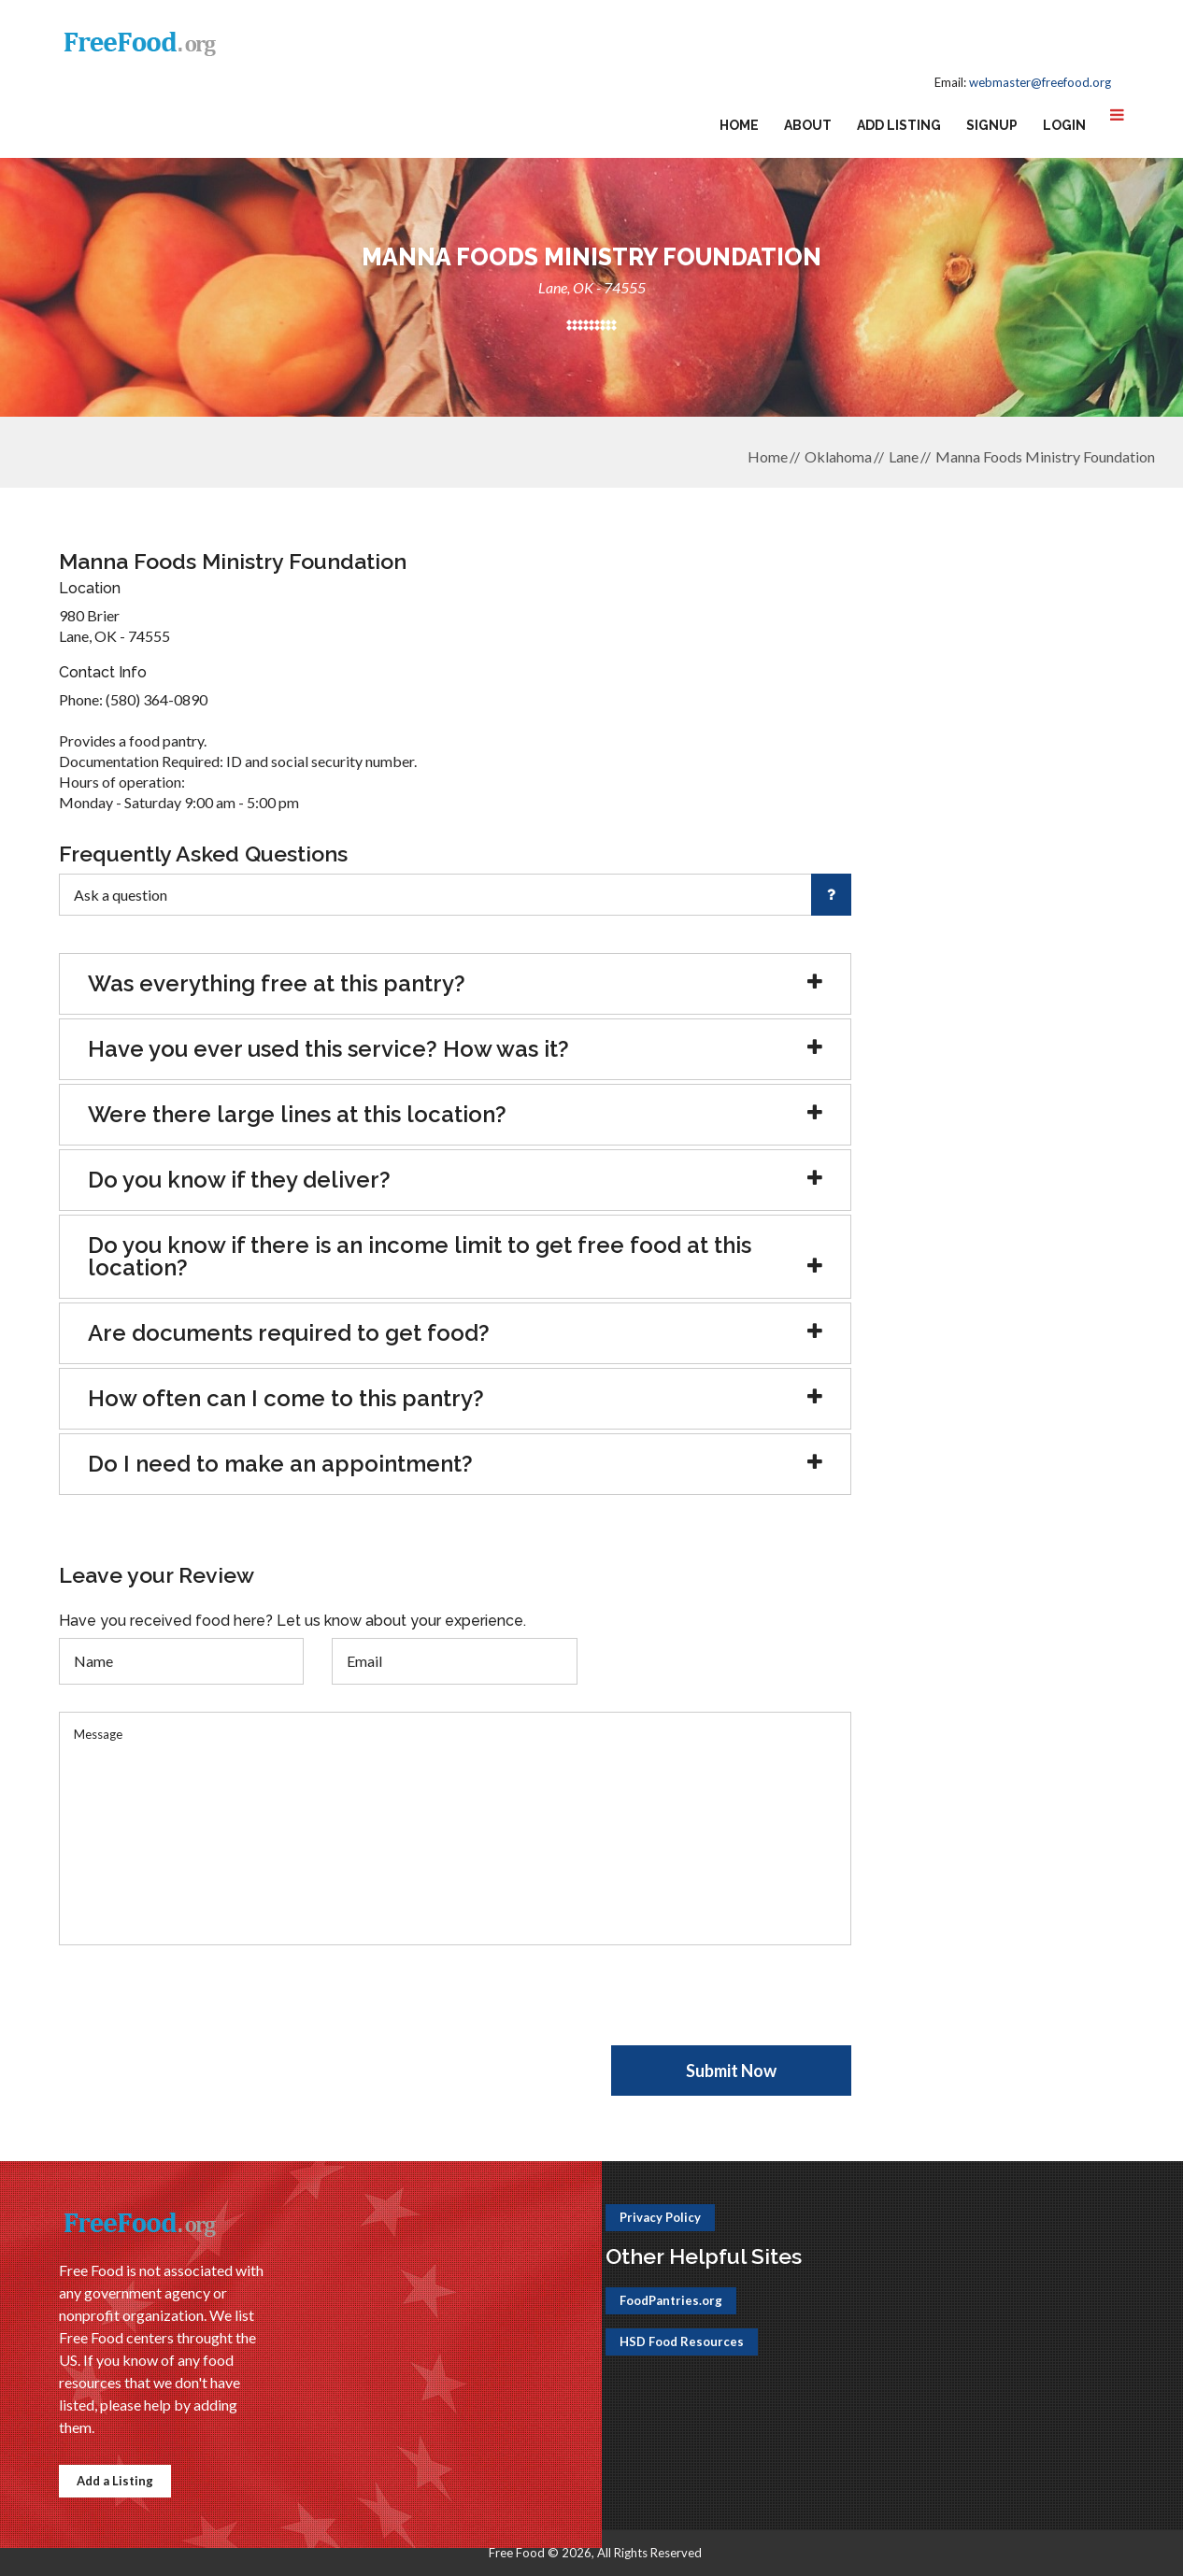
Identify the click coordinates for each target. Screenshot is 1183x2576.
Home (739, 125)
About (808, 125)
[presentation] (201, 2008)
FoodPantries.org (671, 2300)
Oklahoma (838, 456)
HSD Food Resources (682, 2341)
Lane (904, 456)
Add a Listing (115, 2480)
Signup (992, 125)
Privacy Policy (660, 2217)
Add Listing (899, 125)
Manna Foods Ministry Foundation (1045, 456)
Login (1064, 125)
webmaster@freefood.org (1040, 82)
